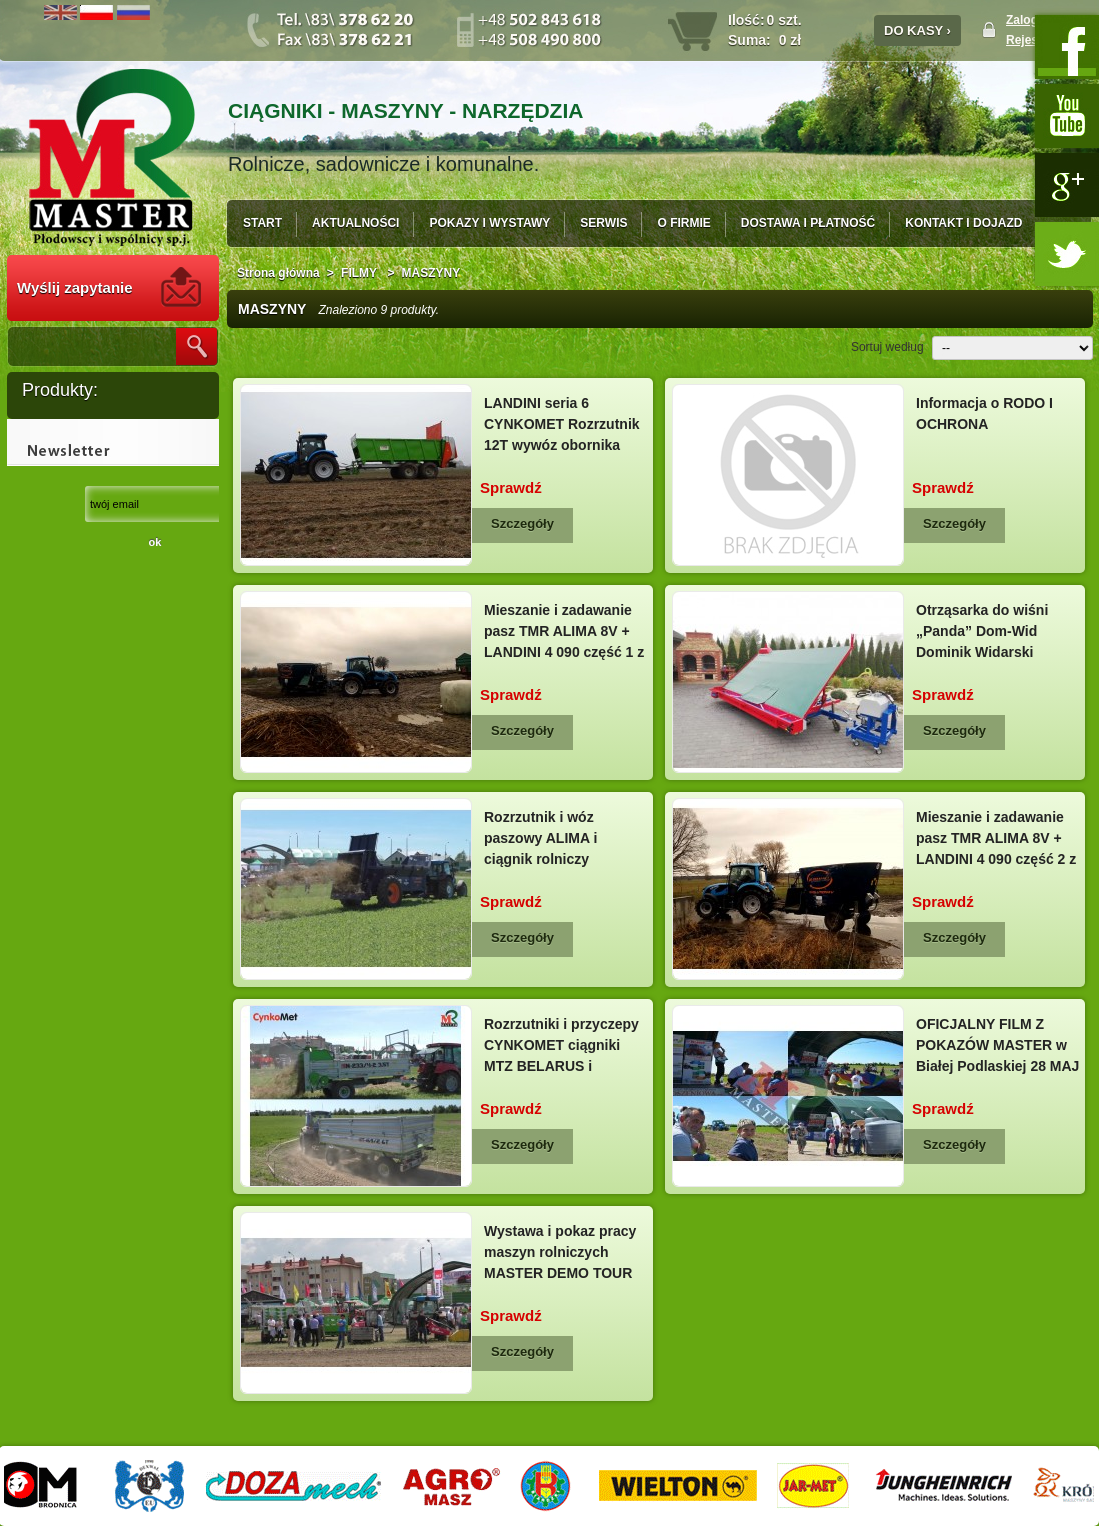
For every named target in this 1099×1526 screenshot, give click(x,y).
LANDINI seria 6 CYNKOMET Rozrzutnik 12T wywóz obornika (562, 424)
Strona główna (278, 273)
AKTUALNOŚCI (355, 223)
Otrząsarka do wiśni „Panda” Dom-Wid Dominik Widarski (982, 631)
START (262, 223)
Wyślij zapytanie (75, 287)
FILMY (360, 273)
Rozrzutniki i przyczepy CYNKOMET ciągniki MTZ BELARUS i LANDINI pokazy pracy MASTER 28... (561, 1066)
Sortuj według (887, 347)
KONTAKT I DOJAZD (963, 223)
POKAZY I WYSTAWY (489, 223)
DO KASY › (917, 30)
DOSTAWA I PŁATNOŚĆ (808, 223)
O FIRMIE (683, 223)
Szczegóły (522, 523)
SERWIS (603, 223)
